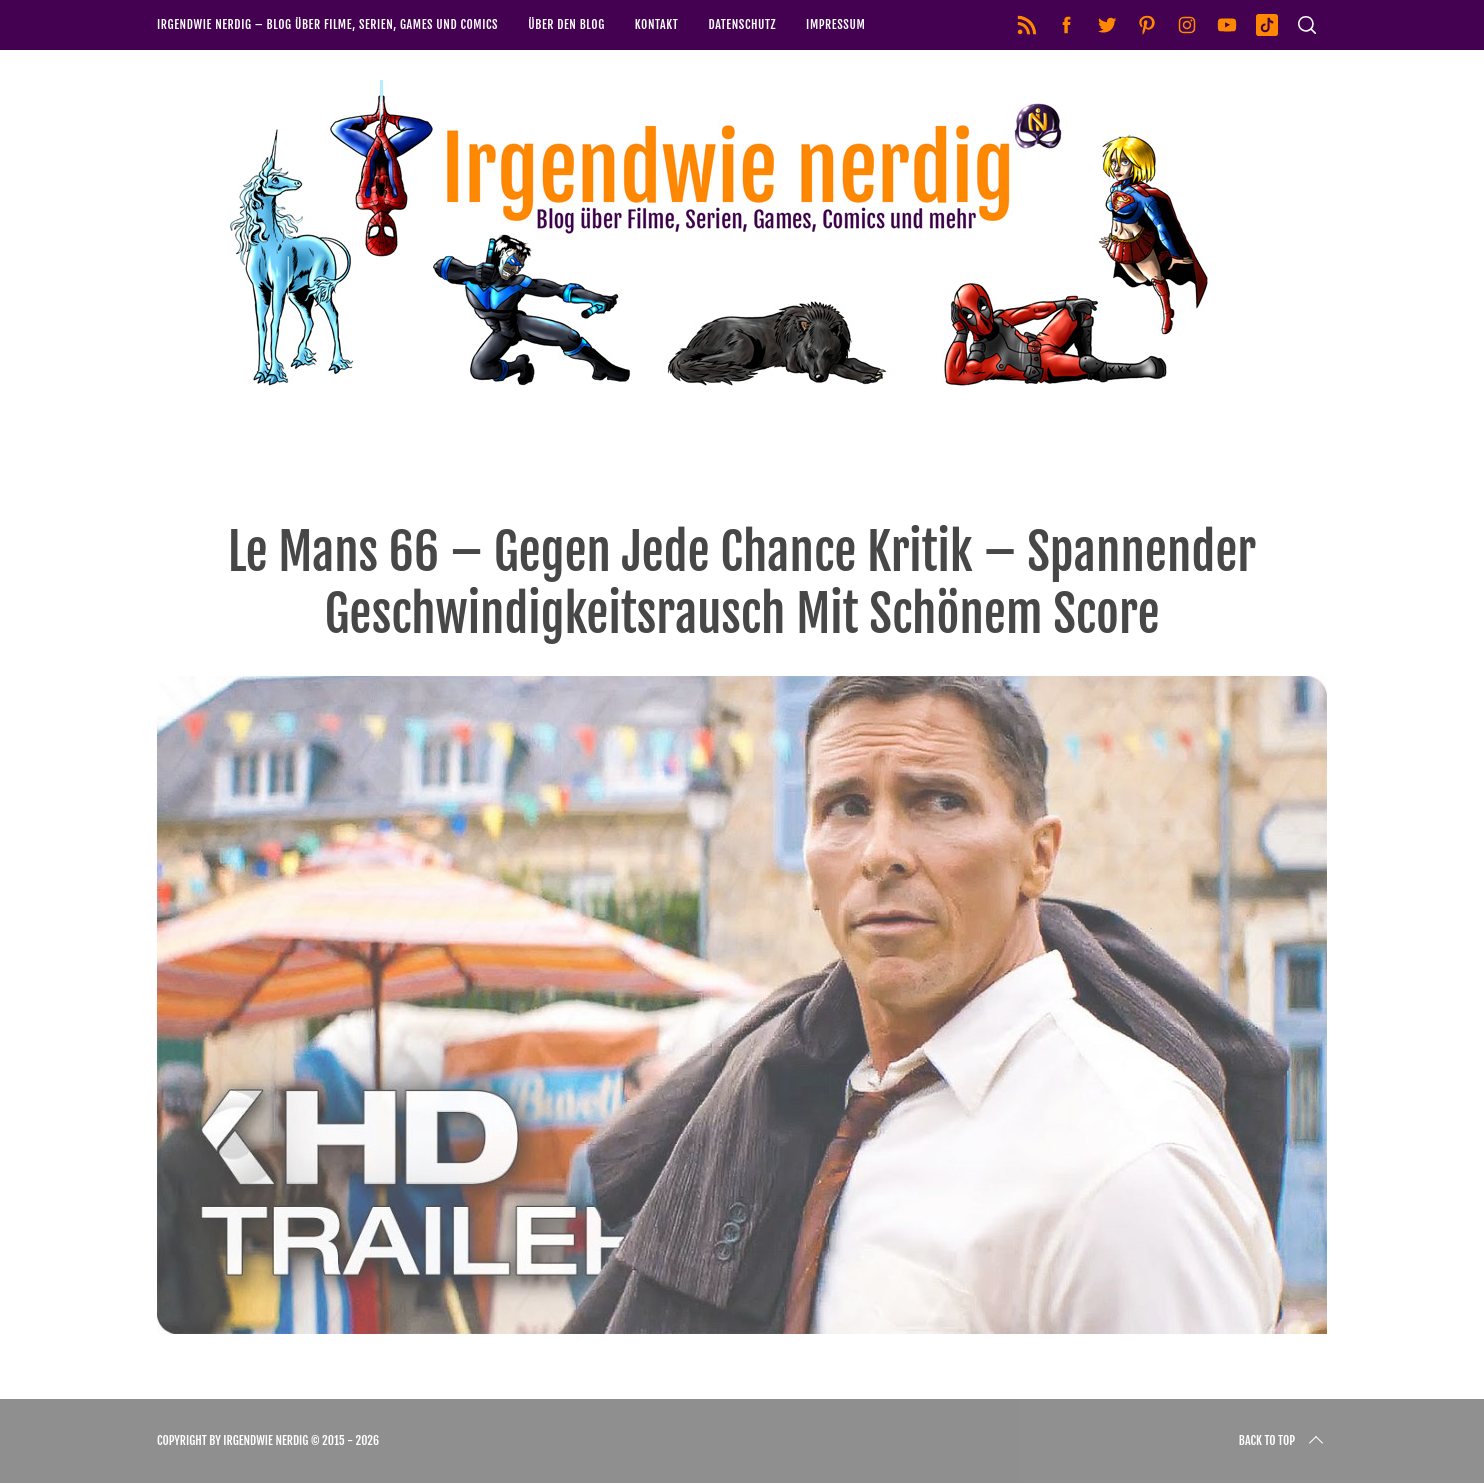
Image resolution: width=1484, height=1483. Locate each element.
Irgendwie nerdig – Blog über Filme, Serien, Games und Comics (327, 24)
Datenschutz (742, 24)
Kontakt (657, 24)
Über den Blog (566, 24)
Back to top (1283, 1441)
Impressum (835, 24)
